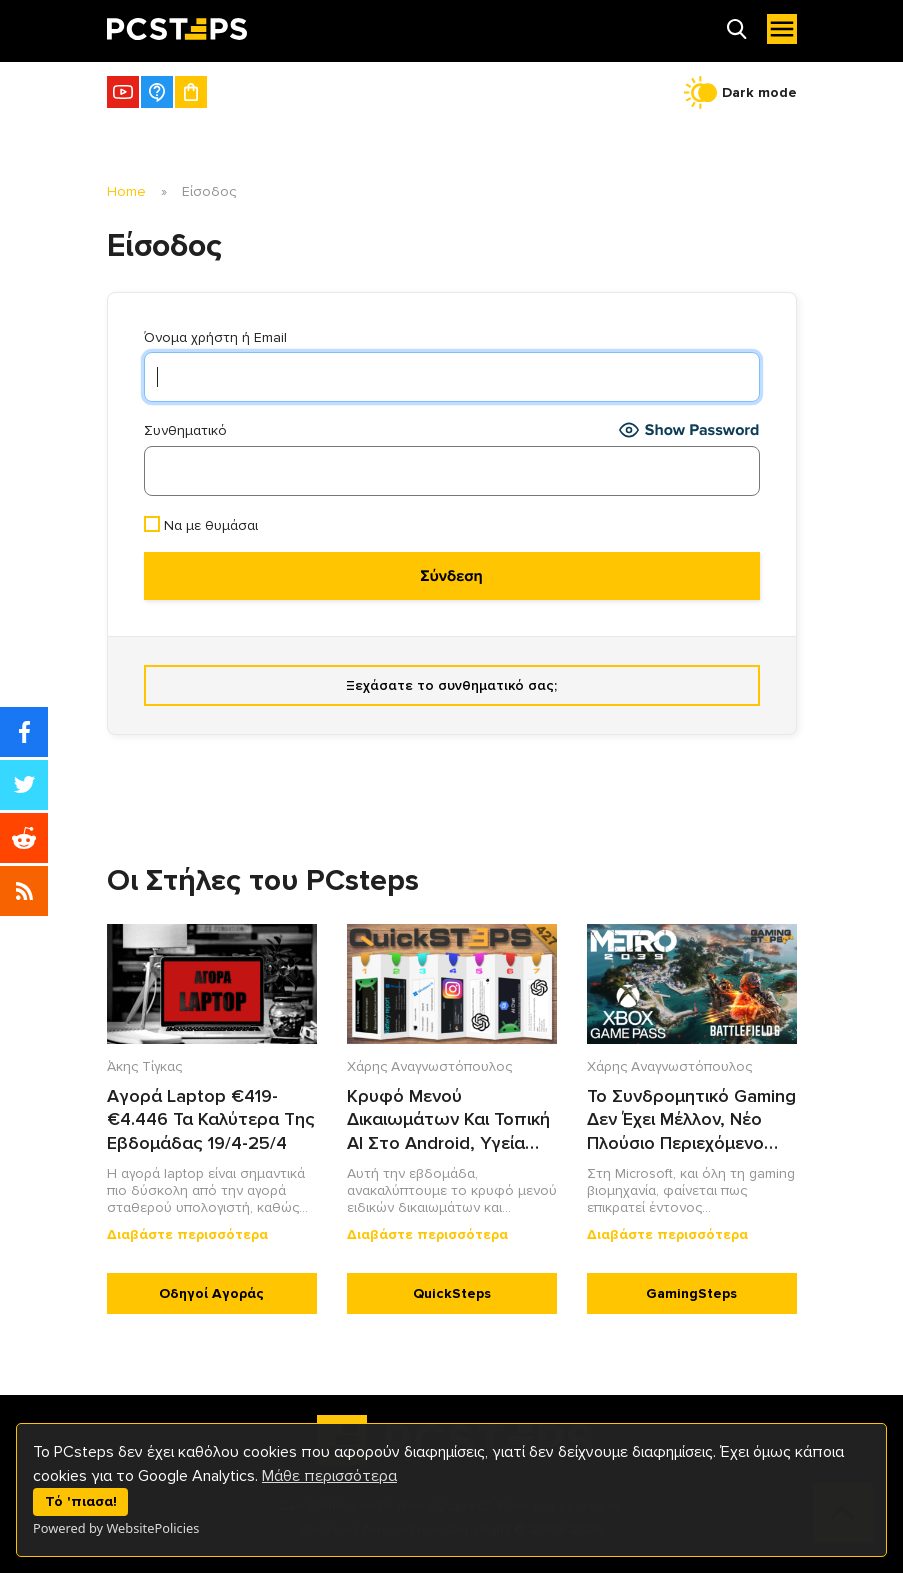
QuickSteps (452, 1293)
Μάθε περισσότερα (329, 1476)
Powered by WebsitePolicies (116, 1528)
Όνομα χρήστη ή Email (215, 337)
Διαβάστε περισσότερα (187, 1234)
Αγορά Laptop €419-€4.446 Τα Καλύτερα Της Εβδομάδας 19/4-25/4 (211, 1119)
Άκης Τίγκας (144, 1066)
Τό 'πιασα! (81, 1501)
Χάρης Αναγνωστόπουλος (429, 1066)
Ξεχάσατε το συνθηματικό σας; (451, 685)
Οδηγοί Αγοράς (211, 1293)
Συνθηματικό (185, 430)
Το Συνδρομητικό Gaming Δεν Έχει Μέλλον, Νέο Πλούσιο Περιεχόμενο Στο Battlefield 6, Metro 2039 (691, 1120)
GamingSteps (691, 1293)
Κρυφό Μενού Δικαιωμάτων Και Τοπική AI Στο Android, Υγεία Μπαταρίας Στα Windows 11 (448, 1120)
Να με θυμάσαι (201, 525)
